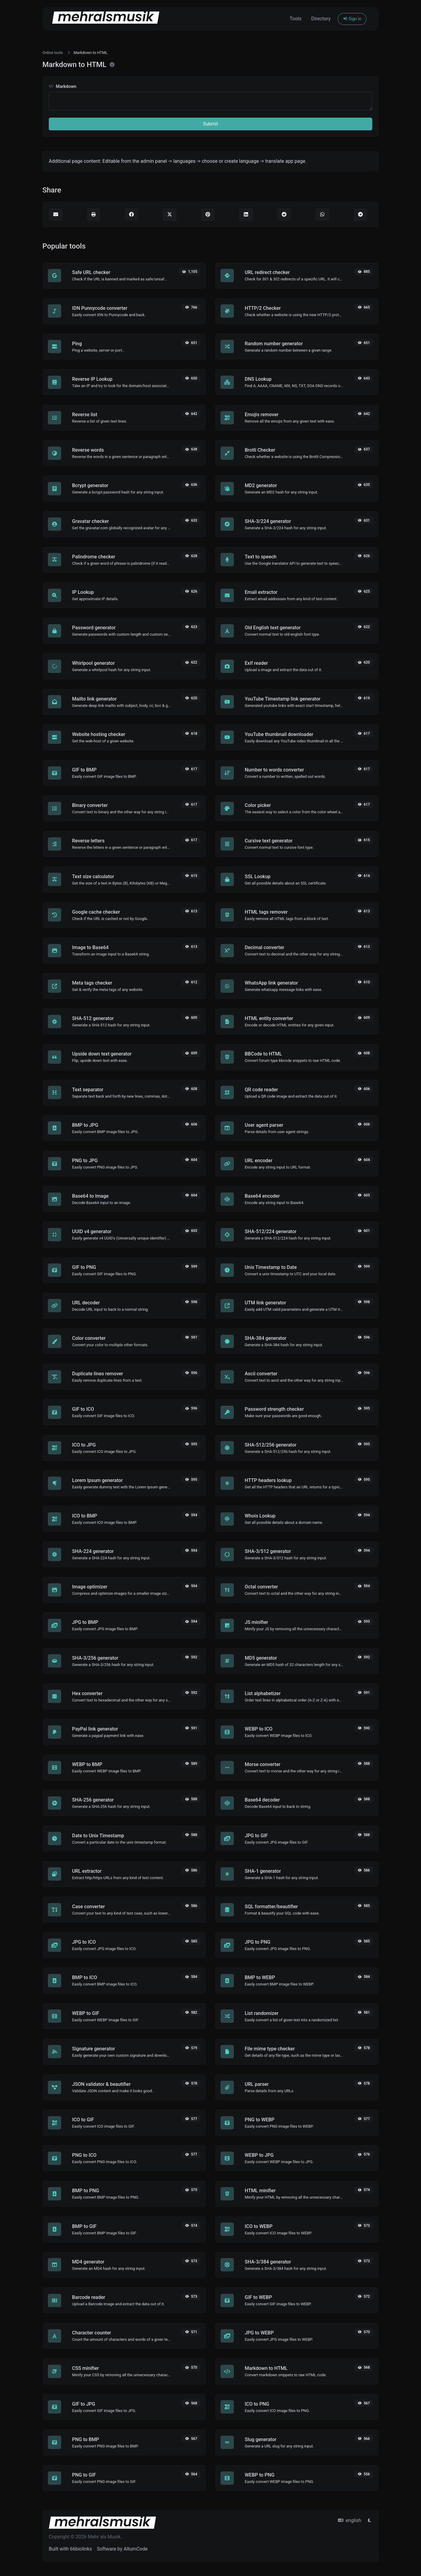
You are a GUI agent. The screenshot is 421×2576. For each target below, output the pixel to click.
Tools (295, 19)
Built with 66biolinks (70, 2549)
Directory (320, 19)
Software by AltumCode (122, 2549)
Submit (210, 124)
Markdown (62, 86)
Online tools (52, 52)
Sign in (352, 18)
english (349, 2520)
